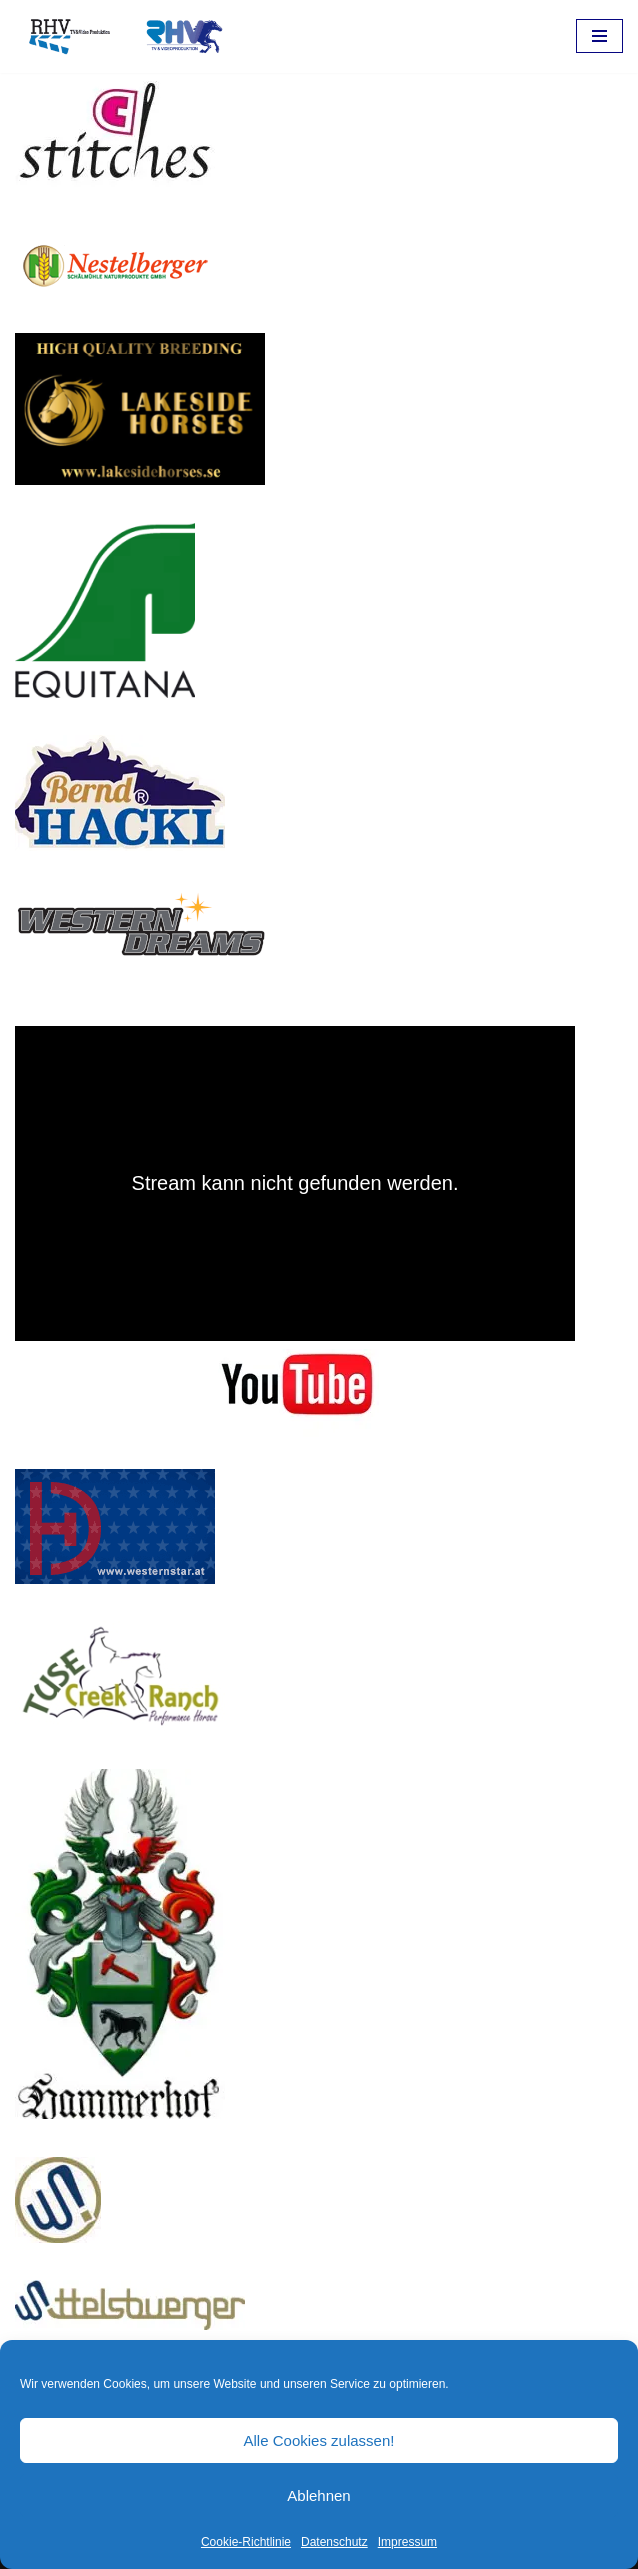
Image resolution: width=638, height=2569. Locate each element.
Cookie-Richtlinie (246, 2542)
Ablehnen (318, 2495)
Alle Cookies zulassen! (319, 2440)
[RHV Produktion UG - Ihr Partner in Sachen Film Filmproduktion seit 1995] (120, 36)
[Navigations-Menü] (599, 36)
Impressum (407, 2542)
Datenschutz (334, 2542)
